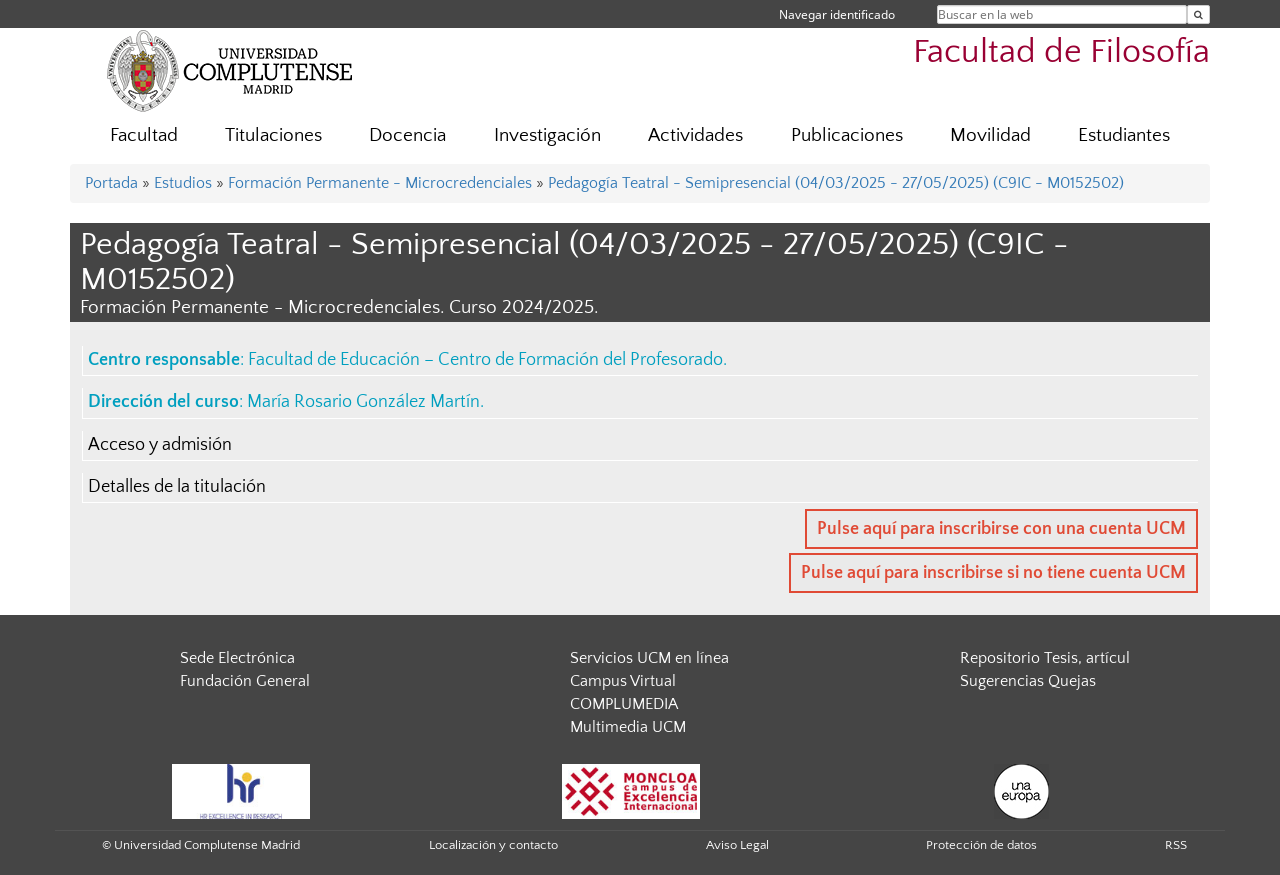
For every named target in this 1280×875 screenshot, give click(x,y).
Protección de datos (981, 845)
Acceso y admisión (160, 445)
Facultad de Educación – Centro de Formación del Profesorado (485, 360)
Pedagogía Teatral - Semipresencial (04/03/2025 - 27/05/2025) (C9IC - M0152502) (836, 183)
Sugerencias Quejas (1028, 681)
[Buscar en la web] (1198, 14)
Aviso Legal (737, 845)
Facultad (144, 135)
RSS (1176, 845)
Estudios (183, 183)
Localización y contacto (493, 845)
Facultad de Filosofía (1061, 52)
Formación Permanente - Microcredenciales (380, 183)
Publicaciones (847, 135)
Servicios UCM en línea (649, 658)
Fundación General (245, 681)
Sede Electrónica (237, 658)
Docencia (407, 135)
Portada (111, 183)
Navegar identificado (837, 14)
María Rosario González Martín (363, 402)
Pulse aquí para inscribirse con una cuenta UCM (1001, 529)
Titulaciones (273, 135)
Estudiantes (1124, 135)
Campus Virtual (623, 681)
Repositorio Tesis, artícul (1045, 658)
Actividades (695, 135)
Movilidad (990, 135)
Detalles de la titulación (177, 487)
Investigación (547, 135)
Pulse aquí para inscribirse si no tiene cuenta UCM (993, 573)
